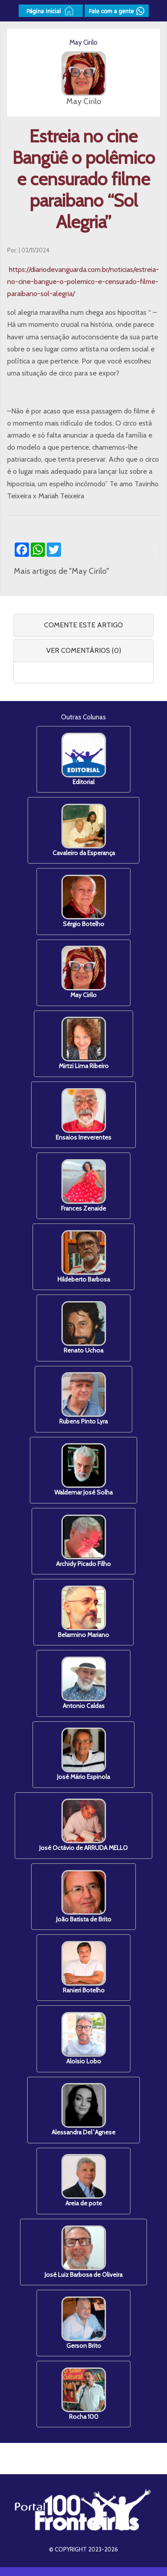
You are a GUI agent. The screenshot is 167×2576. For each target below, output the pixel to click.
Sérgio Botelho (83, 901)
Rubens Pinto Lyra (83, 1398)
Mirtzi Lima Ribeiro (84, 1043)
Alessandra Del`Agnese (83, 2109)
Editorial (83, 759)
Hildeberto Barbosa (83, 1256)
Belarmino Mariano (83, 1612)
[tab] (83, 625)
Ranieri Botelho (83, 1967)
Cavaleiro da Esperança (84, 830)
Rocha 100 (83, 2394)
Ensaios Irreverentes (83, 1114)
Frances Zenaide (83, 1185)
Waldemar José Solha (83, 1469)
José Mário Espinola (83, 1754)
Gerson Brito (83, 2323)
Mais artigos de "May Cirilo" (61, 571)
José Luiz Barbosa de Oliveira (83, 2252)
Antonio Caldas (83, 1683)
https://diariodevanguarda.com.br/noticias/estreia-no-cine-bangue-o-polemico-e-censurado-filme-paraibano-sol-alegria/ (83, 281)
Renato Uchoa (83, 1327)
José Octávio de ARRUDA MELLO (83, 1825)
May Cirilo (83, 972)
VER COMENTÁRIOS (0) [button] (83, 650)
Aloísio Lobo (83, 2038)
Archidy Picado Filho (83, 1541)
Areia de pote (83, 2180)
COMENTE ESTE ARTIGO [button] (83, 625)
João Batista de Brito (83, 1896)
